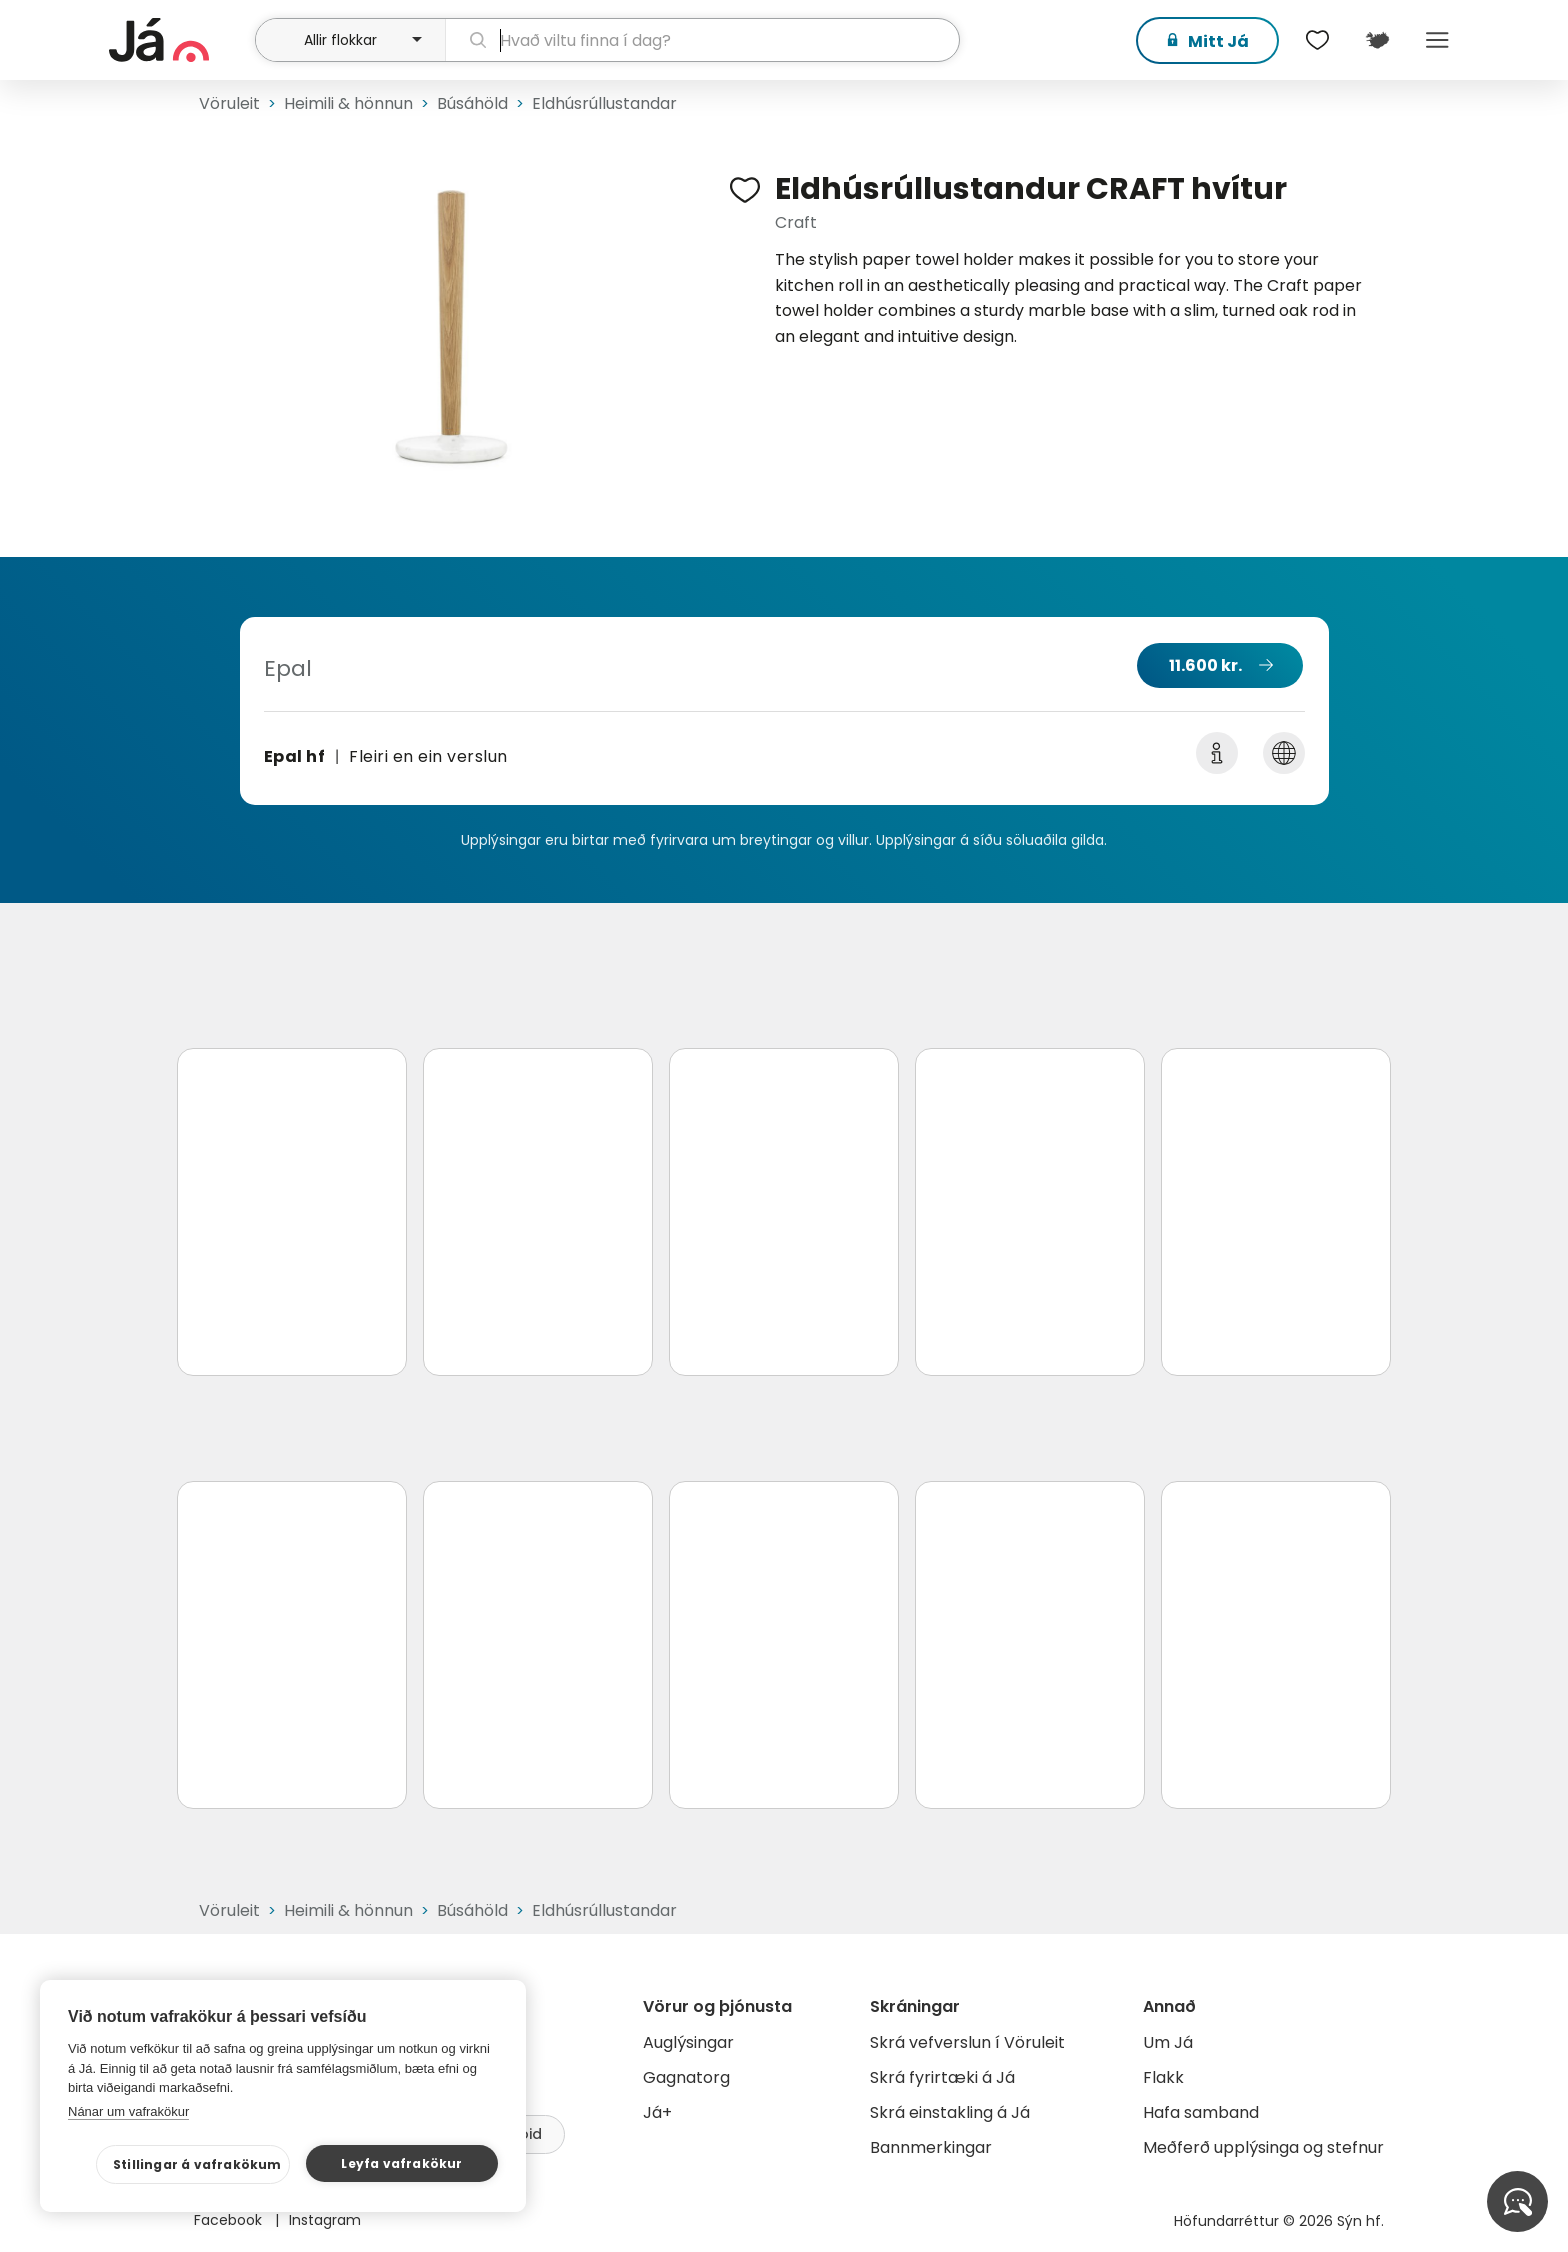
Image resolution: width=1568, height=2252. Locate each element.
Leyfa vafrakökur (401, 2163)
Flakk (1163, 2077)
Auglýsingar (688, 2042)
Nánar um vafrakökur (128, 2111)
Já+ (657, 2112)
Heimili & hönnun (348, 103)
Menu (1437, 40)
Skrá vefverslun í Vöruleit (967, 2042)
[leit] (702, 40)
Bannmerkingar (931, 2147)
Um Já (1168, 2042)
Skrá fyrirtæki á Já (942, 2077)
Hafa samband (1201, 2112)
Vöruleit (229, 103)
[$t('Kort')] (1377, 40)
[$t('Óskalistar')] (1317, 40)
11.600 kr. (1205, 665)
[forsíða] (179, 40)
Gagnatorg (686, 2077)
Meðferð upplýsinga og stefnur (1263, 2147)
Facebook (230, 2220)
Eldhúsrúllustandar (604, 103)
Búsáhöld (472, 103)
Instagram (325, 2220)
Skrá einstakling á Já (950, 2112)
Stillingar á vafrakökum (197, 2164)
